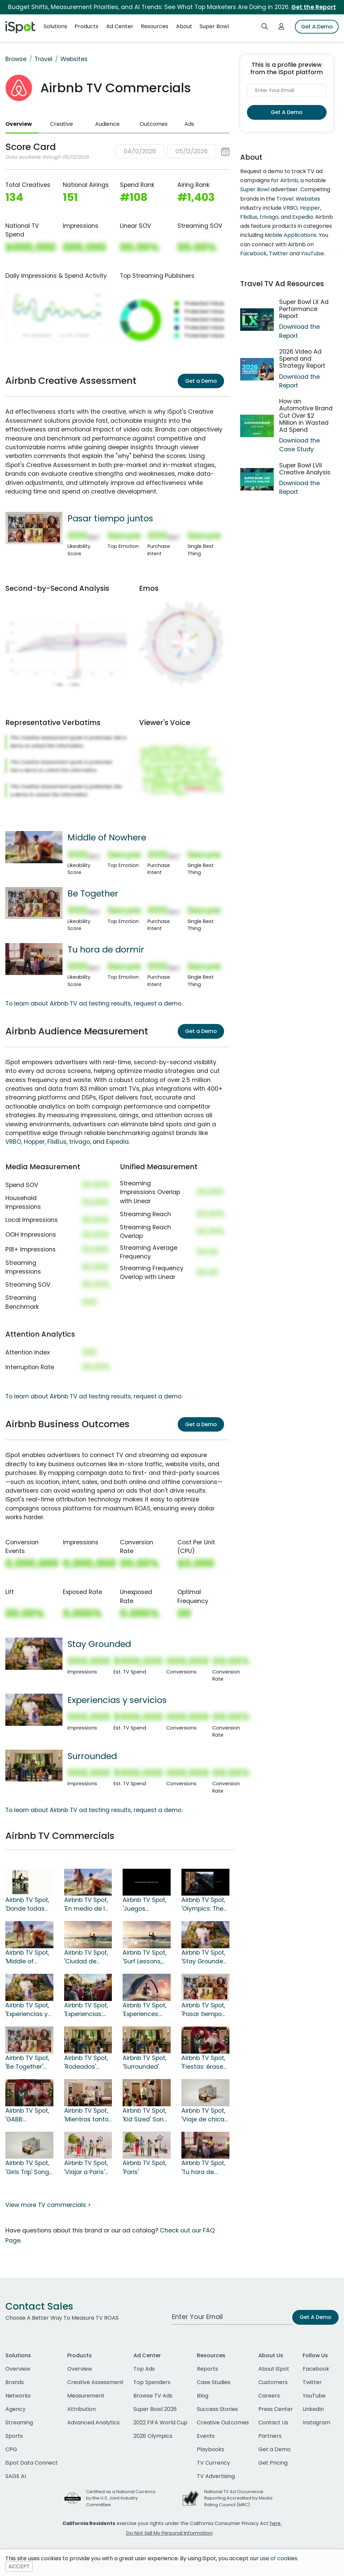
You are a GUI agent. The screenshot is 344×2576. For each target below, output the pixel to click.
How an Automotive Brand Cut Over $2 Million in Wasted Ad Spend (306, 415)
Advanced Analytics (93, 2422)
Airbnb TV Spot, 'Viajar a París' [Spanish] (86, 2167)
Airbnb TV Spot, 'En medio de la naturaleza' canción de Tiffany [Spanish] (86, 1904)
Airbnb (289, 180)
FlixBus (57, 1142)
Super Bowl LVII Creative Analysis (305, 468)
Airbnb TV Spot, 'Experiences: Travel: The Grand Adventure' (144, 2010)
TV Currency (213, 2463)
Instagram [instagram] (316, 2422)
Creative (61, 124)
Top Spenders (151, 2382)
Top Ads (144, 2369)
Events (206, 2436)
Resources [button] (154, 26)
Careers (269, 2396)
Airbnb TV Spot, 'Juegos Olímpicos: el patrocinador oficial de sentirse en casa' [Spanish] (146, 1904)
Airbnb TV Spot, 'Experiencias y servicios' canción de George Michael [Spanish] (28, 2010)
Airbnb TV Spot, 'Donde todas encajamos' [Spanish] (27, 1904)
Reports (207, 2369)
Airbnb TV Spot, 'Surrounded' (144, 2062)
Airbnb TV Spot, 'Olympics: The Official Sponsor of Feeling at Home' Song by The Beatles (204, 1904)
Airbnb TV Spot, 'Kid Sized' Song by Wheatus (145, 2115)
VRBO (13, 1142)
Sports (14, 2436)
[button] (172, 151)
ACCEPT (19, 2566)
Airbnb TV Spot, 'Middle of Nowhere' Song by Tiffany (27, 1957)
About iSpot (273, 2369)
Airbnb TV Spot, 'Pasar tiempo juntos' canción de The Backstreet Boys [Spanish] (205, 2010)
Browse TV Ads (152, 2396)
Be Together (93, 893)
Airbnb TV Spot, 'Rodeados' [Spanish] (86, 2062)
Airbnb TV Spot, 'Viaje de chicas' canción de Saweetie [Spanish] (205, 2115)
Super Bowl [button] (214, 26)
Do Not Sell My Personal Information (169, 2533)
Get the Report (313, 7)
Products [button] (86, 26)
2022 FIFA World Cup (160, 2422)
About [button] (184, 26)
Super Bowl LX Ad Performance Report (304, 309)
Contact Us (273, 2422)
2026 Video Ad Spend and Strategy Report (302, 359)
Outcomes (154, 124)
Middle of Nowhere (107, 837)
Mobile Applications (290, 235)
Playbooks (210, 2449)
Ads (189, 124)
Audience (107, 124)
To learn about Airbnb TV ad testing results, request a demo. (93, 1003)
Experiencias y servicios (117, 1700)
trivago (79, 1142)
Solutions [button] (55, 26)
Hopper (34, 1142)
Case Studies (213, 2382)
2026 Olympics (152, 2436)
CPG (11, 2449)
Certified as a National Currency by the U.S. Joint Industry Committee (121, 2498)
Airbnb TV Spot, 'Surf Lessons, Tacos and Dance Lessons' (145, 1957)
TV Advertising (216, 2476)
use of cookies (278, 2558)
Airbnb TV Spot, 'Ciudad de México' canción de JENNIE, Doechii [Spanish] (87, 1957)
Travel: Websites (298, 199)
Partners (270, 2436)
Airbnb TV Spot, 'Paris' (144, 2167)
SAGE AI (15, 2476)
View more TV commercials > (48, 2205)
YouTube (312, 253)
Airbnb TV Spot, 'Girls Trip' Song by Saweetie (27, 2167)
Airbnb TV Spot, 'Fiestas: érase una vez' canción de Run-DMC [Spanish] (203, 2062)
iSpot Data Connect (31, 2463)
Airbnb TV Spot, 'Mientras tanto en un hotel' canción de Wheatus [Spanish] (86, 2115)
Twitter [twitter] (312, 2382)
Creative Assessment (95, 2382)
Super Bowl (254, 189)
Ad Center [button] (119, 26)
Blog (202, 2396)
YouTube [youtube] (314, 2396)
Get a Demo (201, 381)
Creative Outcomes (223, 2422)
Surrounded (92, 1756)
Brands (14, 2382)
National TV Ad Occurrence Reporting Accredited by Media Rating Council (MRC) (238, 2498)
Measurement (85, 2396)
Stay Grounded (99, 1644)
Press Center (275, 2409)
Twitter (278, 253)
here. (276, 2523)
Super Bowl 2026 (155, 2409)
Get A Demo (317, 27)
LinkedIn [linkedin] (313, 2409)
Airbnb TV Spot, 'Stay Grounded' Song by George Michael (205, 1957)
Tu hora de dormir (106, 949)
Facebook (253, 253)
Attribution (81, 2409)
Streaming (19, 2422)
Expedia (117, 1142)
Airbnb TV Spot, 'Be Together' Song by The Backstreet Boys (29, 2062)
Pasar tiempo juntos (110, 518)
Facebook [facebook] (316, 2369)
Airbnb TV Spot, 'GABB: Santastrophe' (27, 2115)
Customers (273, 2382)
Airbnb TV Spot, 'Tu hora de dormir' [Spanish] (203, 2167)
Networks (18, 2396)
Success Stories (217, 2409)
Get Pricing (273, 2463)
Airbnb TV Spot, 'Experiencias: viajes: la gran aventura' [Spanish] (86, 2010)
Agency (15, 2409)
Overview (18, 124)
